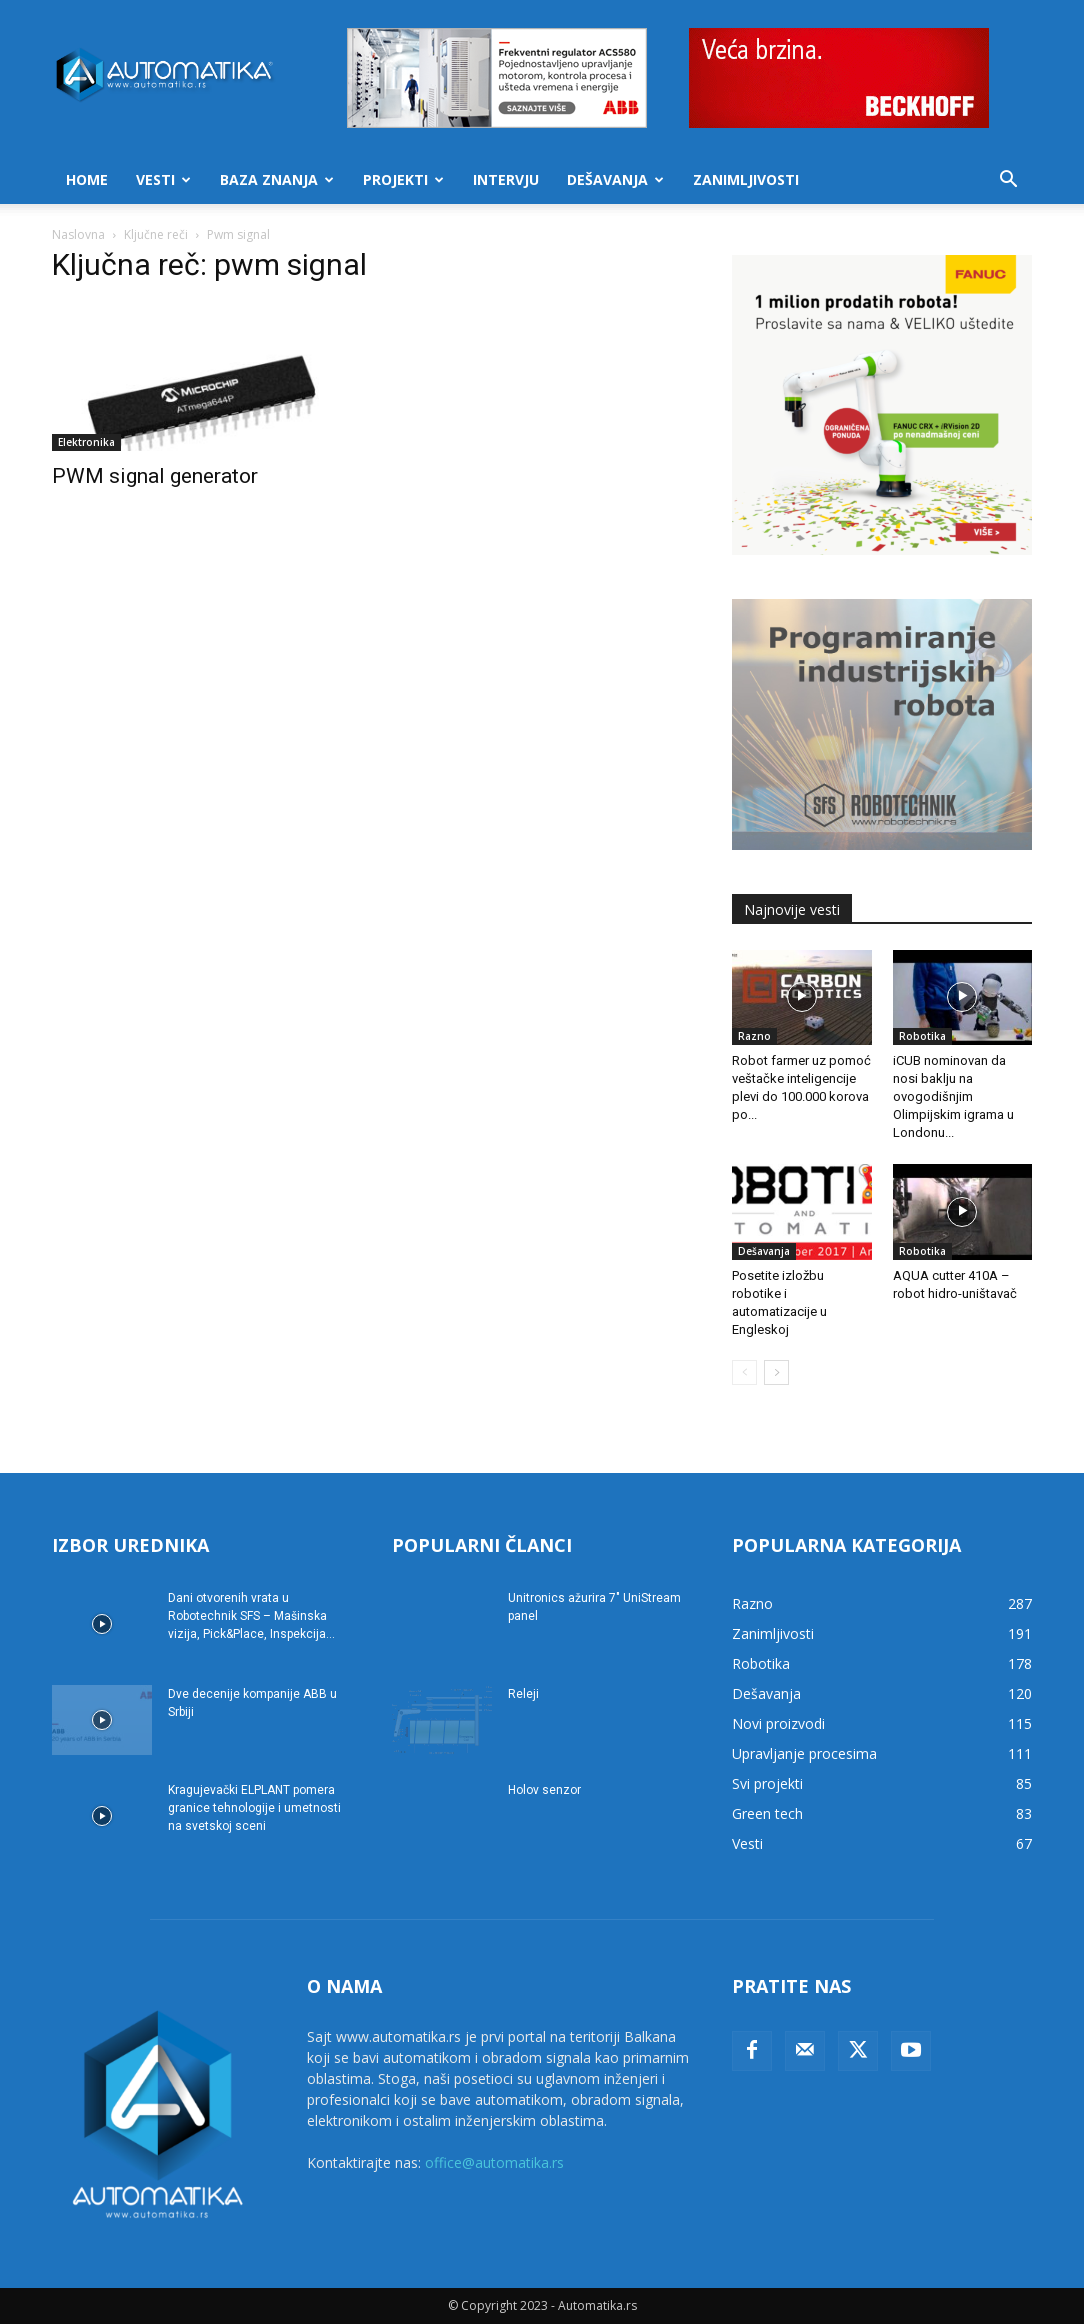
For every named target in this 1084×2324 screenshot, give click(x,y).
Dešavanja (615, 179)
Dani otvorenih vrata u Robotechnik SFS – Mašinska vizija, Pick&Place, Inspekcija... (251, 1616)
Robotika (922, 1036)
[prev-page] (744, 1372)
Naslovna (78, 234)
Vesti (163, 179)
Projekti (403, 179)
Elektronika (86, 442)
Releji (523, 1694)
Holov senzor (544, 1790)
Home (87, 179)
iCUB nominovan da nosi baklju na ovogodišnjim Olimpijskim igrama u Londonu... (953, 1096)
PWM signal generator (155, 476)
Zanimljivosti (746, 179)
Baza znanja (277, 179)
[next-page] (776, 1372)
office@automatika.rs (494, 2162)
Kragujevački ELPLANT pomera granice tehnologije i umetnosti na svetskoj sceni (254, 1808)
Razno (754, 1036)
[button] (1008, 181)
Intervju (506, 179)
